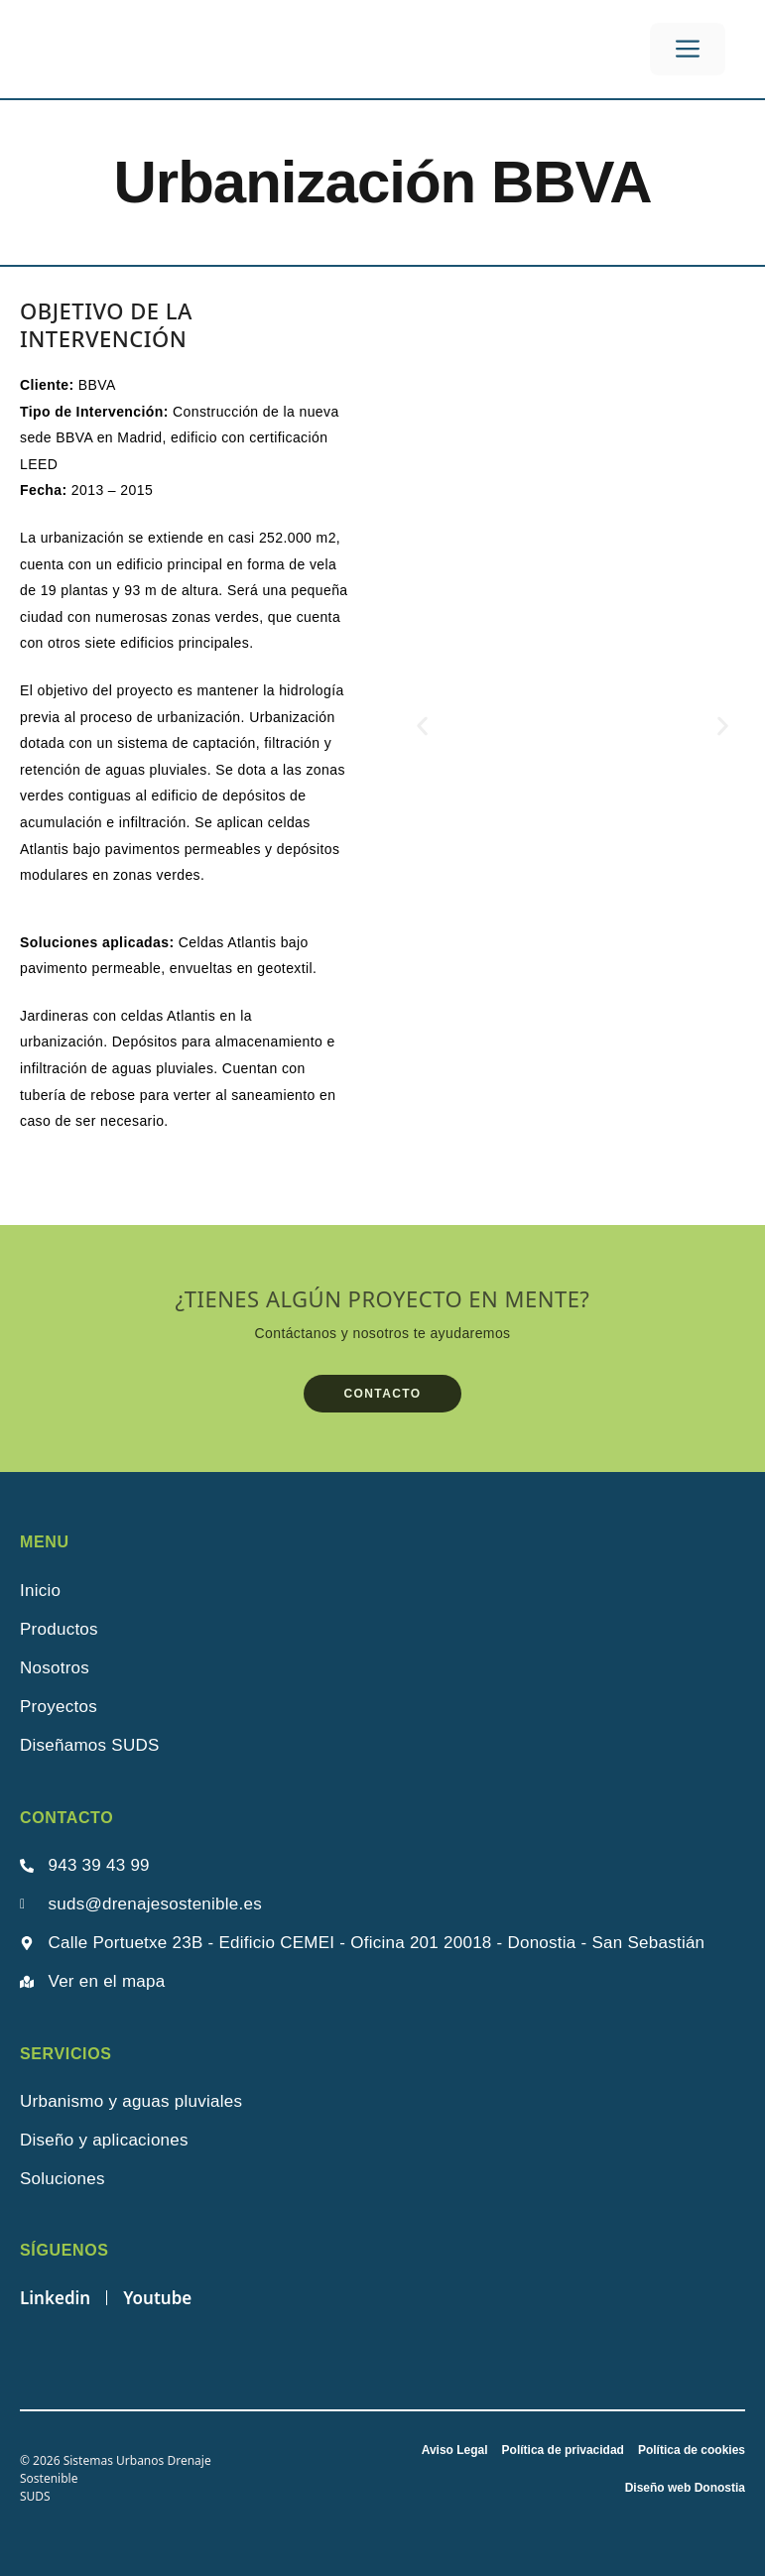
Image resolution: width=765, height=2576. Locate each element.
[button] (422, 725)
